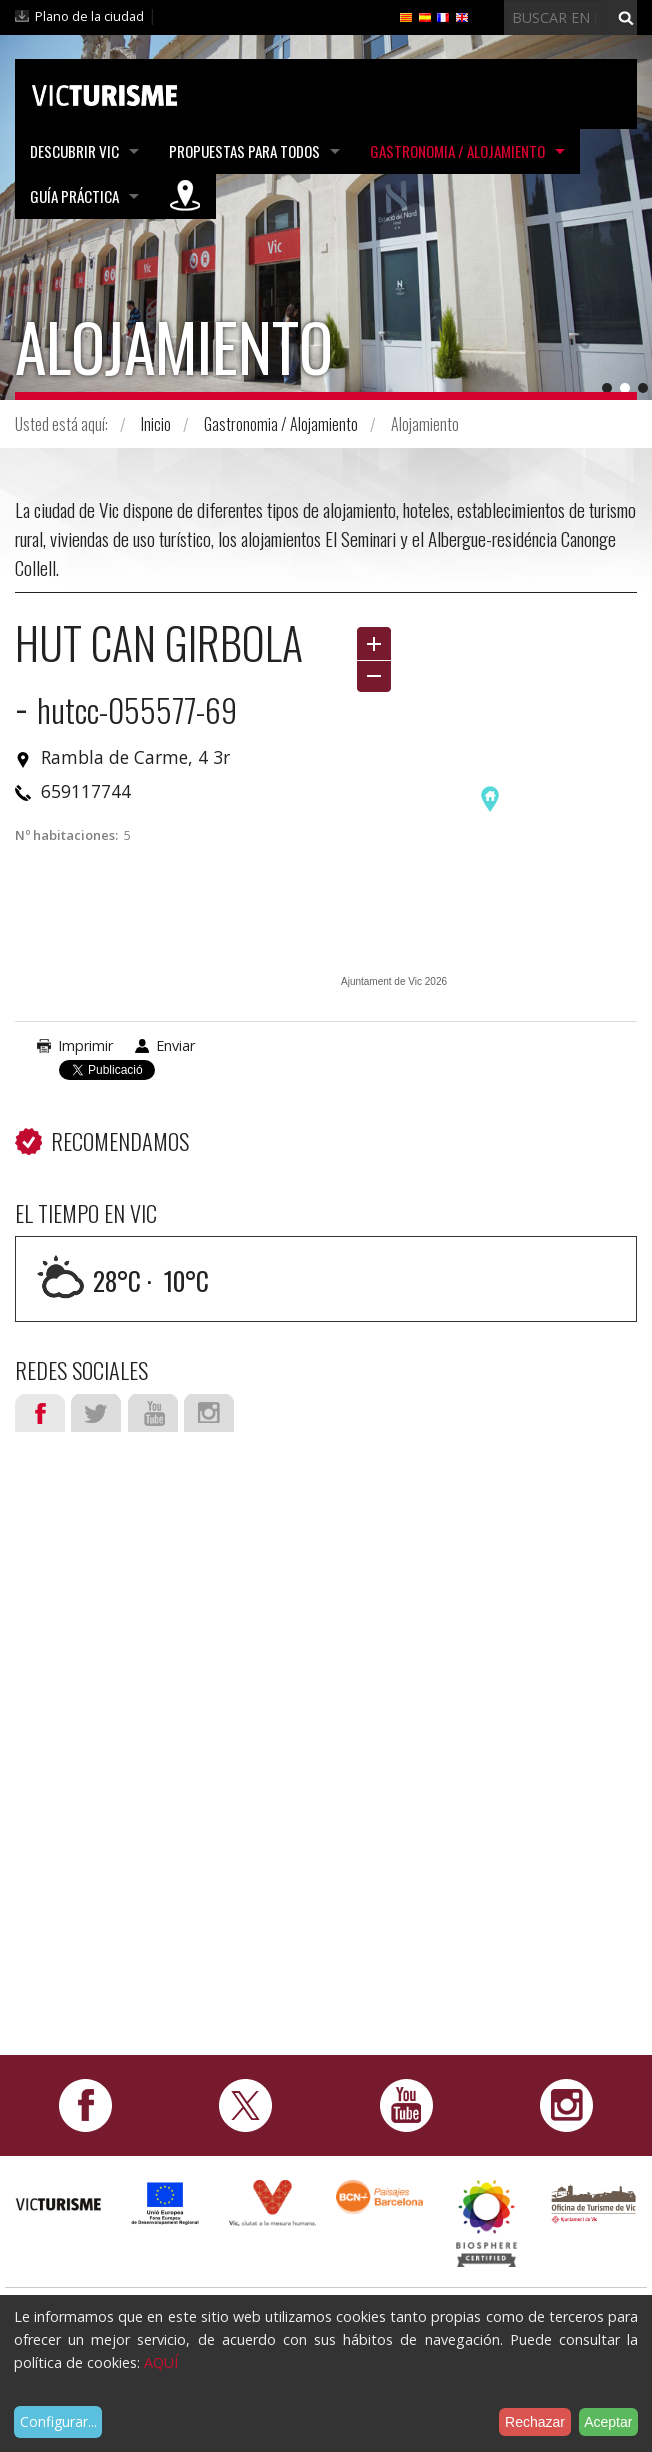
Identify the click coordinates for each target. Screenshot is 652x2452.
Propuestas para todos (244, 151)
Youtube (153, 1413)
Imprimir (85, 1045)
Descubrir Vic (74, 151)
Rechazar (535, 2422)
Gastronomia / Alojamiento (457, 151)
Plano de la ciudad (89, 16)
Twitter (96, 1413)
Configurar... (58, 2421)
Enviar (175, 1045)
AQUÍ (161, 2362)
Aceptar (608, 2422)
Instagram (209, 1413)
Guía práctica (74, 196)
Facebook (40, 1413)
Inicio (156, 424)
